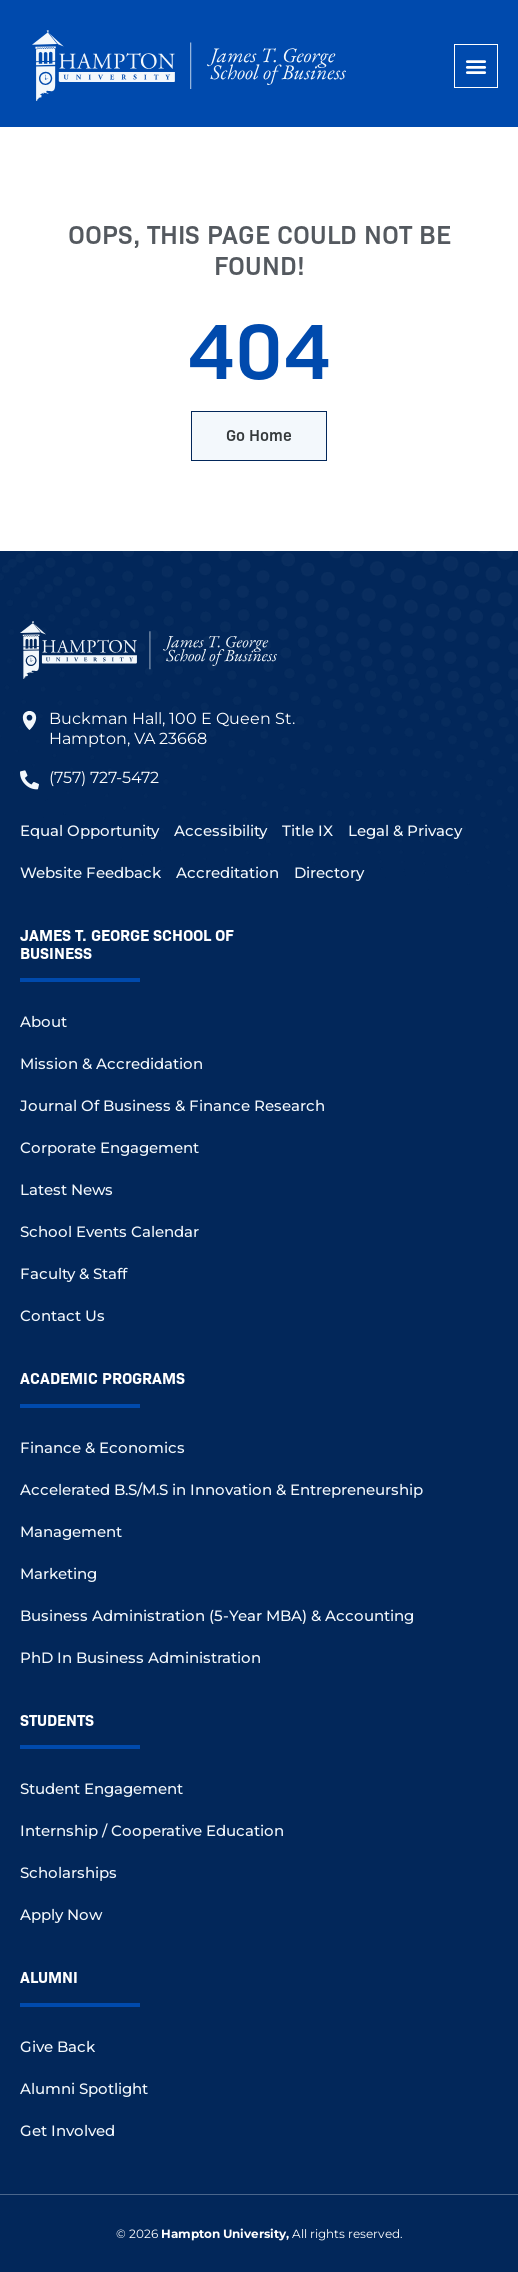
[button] (476, 66)
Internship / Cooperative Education (152, 1830)
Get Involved (67, 2130)
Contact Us (62, 1315)
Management (71, 1531)
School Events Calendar (109, 1231)
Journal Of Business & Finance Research (172, 1105)
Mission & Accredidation (111, 1063)
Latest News (66, 1189)
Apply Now (61, 1914)
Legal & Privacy (405, 830)
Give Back (57, 2046)
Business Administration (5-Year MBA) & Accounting (217, 1615)
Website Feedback (90, 872)
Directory (329, 872)
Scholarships (68, 1872)
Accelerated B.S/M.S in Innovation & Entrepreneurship (221, 1489)
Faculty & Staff (73, 1273)
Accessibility (220, 830)
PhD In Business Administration (140, 1657)
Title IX (307, 830)
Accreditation (227, 872)
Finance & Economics (102, 1447)
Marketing (58, 1573)
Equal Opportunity (89, 830)
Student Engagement (101, 1788)
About (43, 1021)
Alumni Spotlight (84, 2088)
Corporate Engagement (109, 1147)
